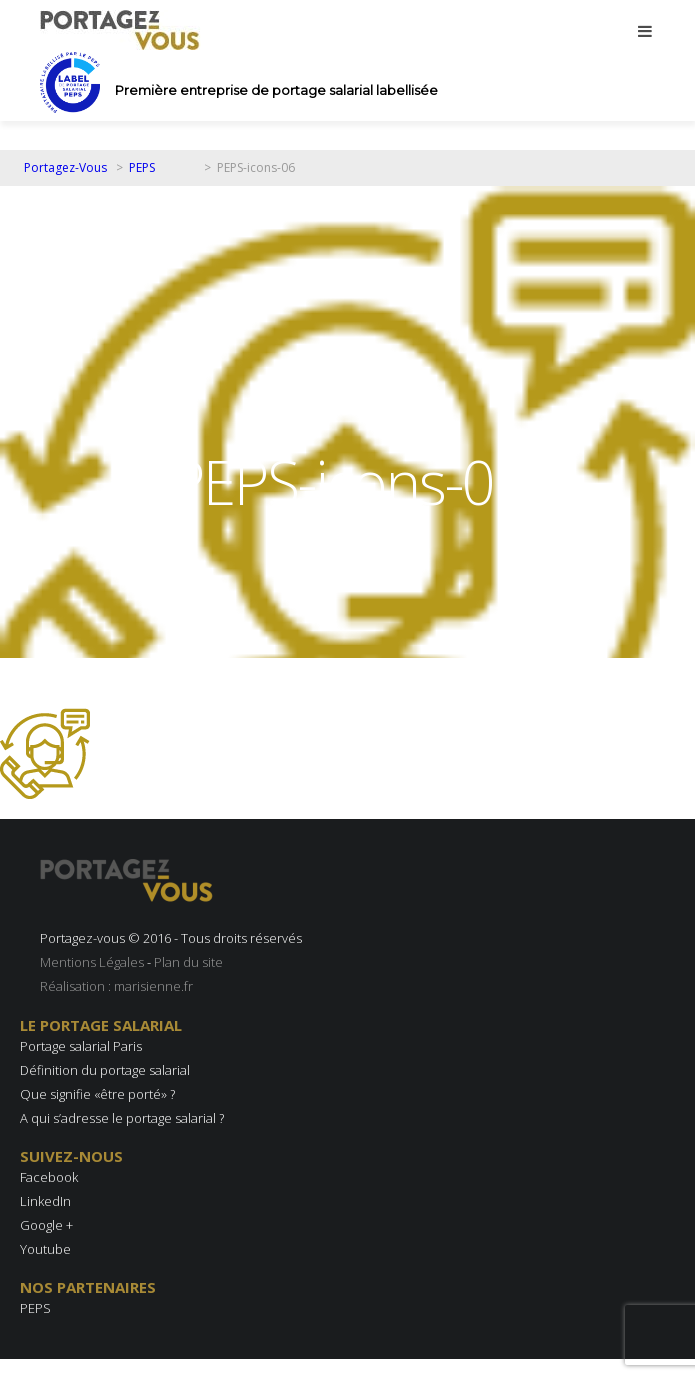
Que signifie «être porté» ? (97, 1094)
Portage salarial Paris (81, 1046)
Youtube (45, 1249)
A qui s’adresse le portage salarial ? (122, 1118)
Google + (46, 1225)
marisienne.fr (153, 986)
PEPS (35, 1308)
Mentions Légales (92, 962)
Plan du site (188, 962)
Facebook (49, 1177)
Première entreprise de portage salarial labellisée (276, 90)
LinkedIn (45, 1201)
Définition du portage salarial (105, 1070)
